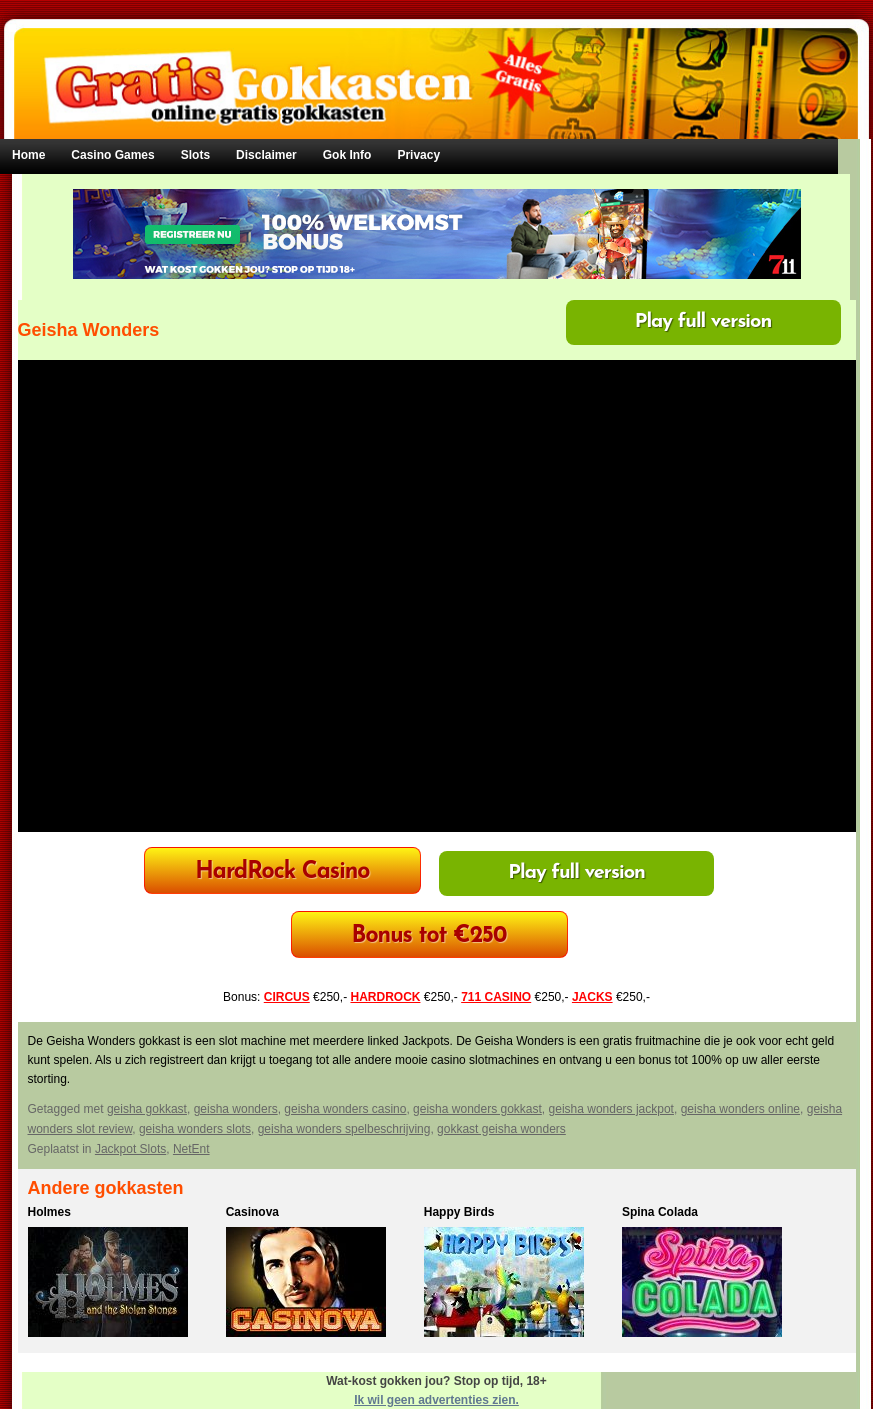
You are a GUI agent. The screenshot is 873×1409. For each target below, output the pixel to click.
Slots (195, 155)
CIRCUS (287, 997)
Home (28, 155)
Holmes (49, 1212)
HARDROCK (385, 997)
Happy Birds (459, 1212)
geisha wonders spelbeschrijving (344, 1129)
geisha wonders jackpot (611, 1109)
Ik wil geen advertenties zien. (436, 1400)
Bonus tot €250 (429, 936)
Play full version (703, 322)
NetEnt (191, 1149)
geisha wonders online (740, 1109)
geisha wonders (236, 1109)
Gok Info (347, 155)
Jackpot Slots (130, 1149)
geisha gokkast (147, 1109)
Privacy (418, 155)
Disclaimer (266, 155)
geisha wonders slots (195, 1129)
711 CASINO (496, 997)
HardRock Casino (282, 872)
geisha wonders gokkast (477, 1109)
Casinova (252, 1212)
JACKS (592, 997)
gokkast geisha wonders (501, 1129)
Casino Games (112, 155)
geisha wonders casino (345, 1109)
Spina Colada (660, 1212)
